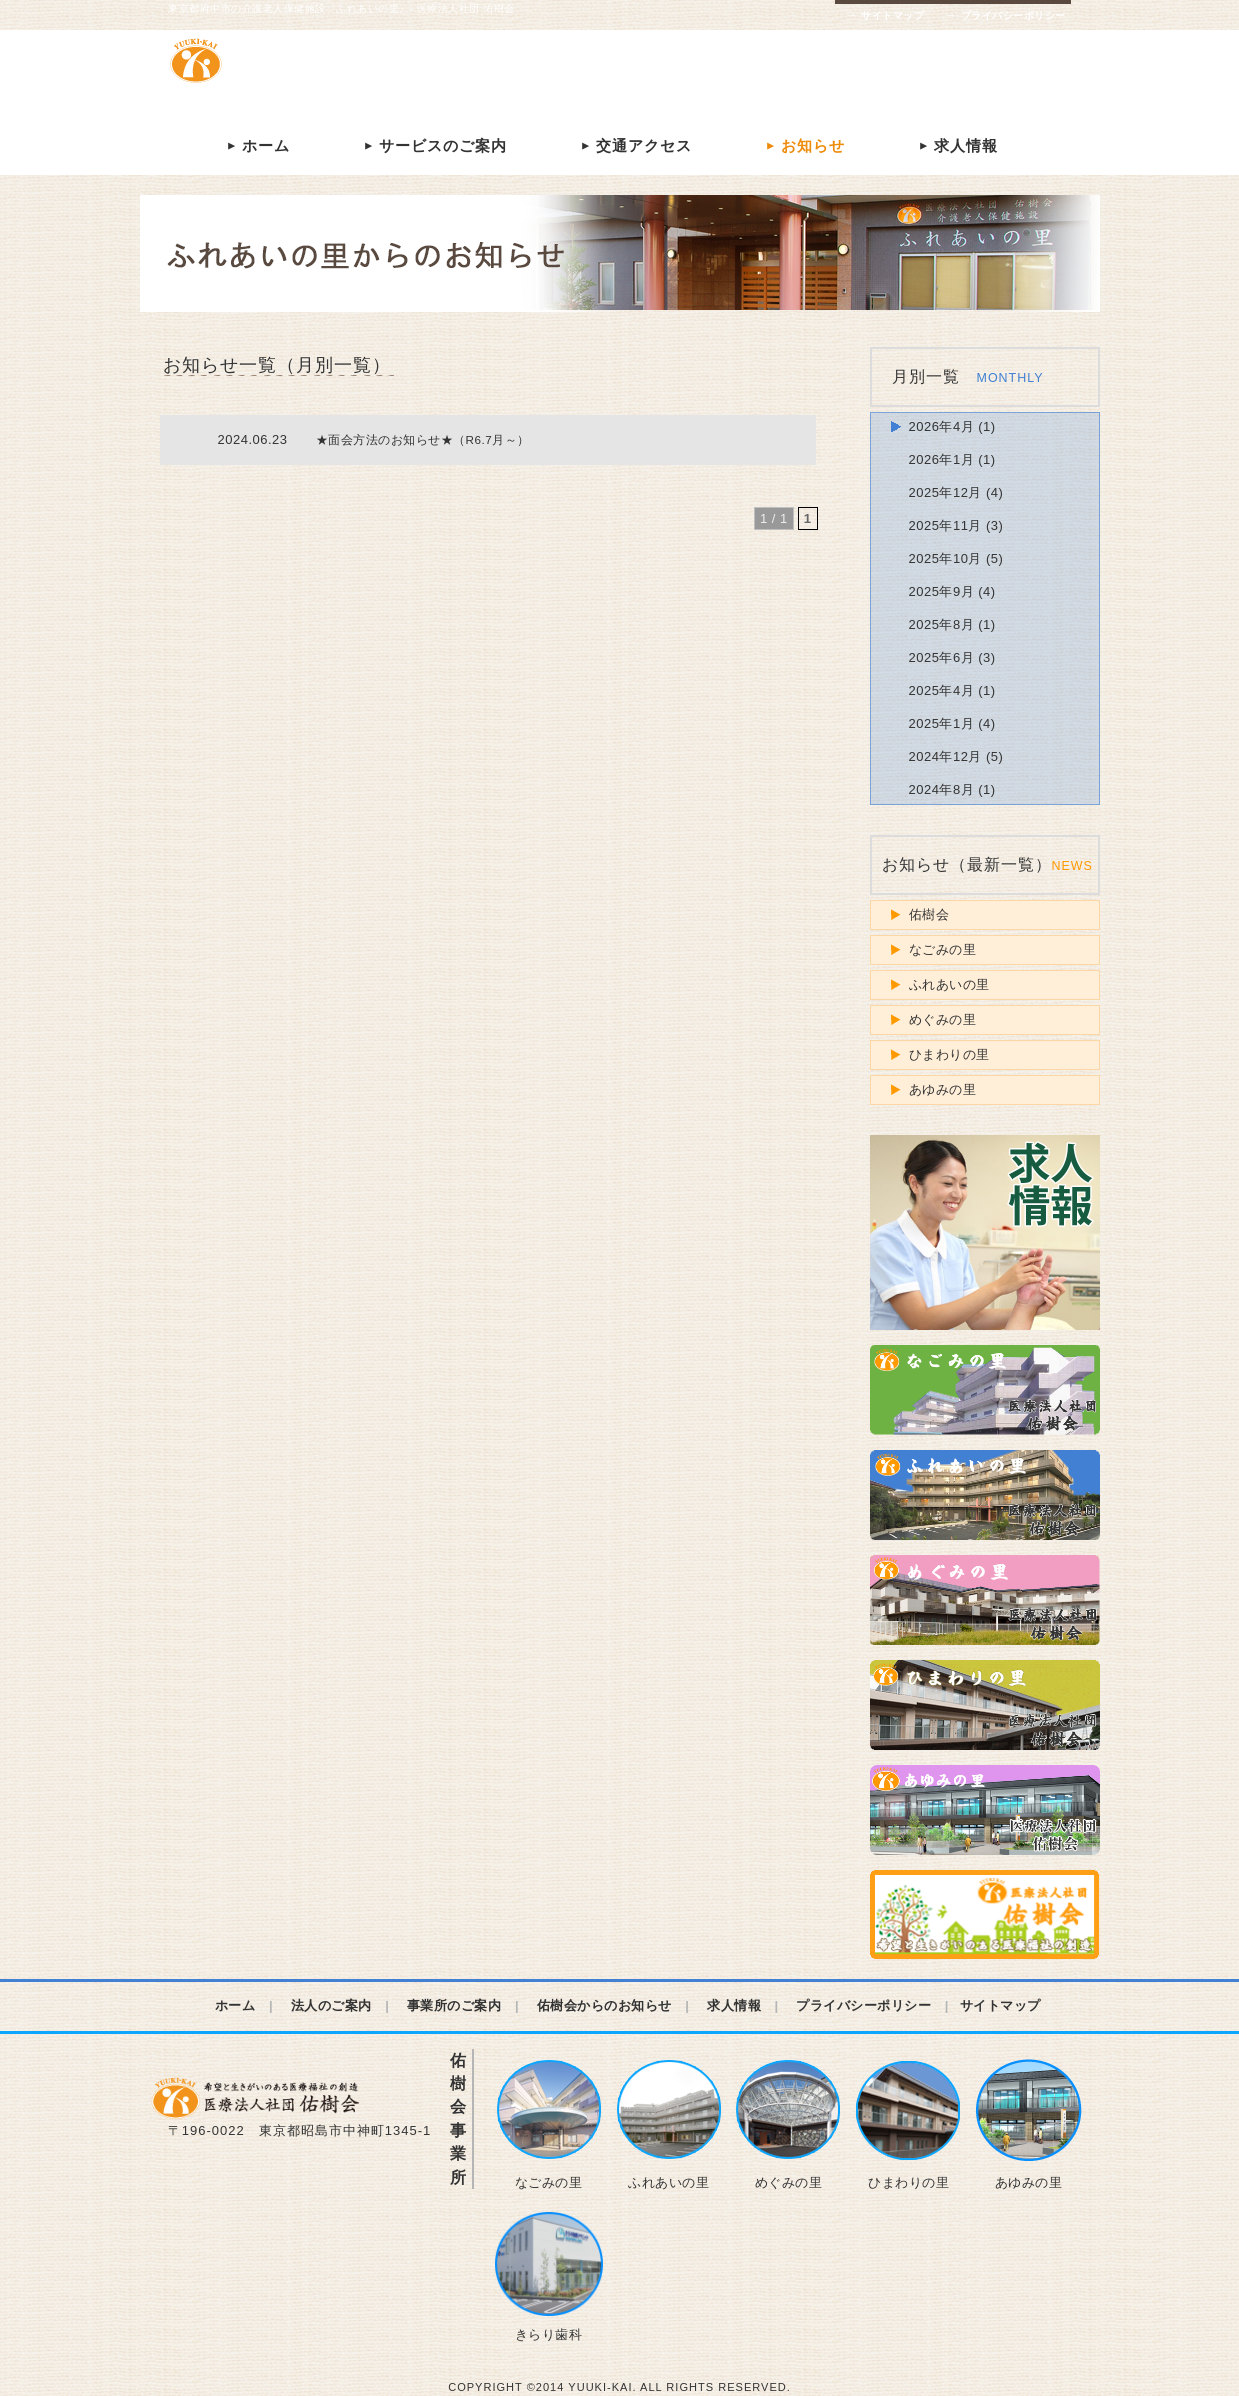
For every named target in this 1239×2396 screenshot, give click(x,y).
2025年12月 (945, 492)
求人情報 (956, 145)
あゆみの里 (943, 1089)
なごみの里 (943, 949)
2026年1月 (942, 459)
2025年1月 (942, 723)
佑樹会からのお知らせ (604, 2005)
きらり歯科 (549, 2277)
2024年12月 (945, 756)
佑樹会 (929, 914)
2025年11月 (945, 525)
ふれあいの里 (949, 984)
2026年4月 (942, 426)
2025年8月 (942, 624)
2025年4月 (942, 690)
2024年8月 (942, 789)
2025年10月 (945, 558)
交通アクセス (634, 145)
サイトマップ (884, 15)
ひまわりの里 (949, 1054)
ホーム (256, 145)
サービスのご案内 (433, 145)
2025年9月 (942, 591)
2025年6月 (942, 657)
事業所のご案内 (454, 2005)
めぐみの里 (943, 1019)
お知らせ (803, 145)
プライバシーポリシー (1004, 15)
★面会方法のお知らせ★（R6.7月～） (423, 439)
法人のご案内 (331, 2005)
